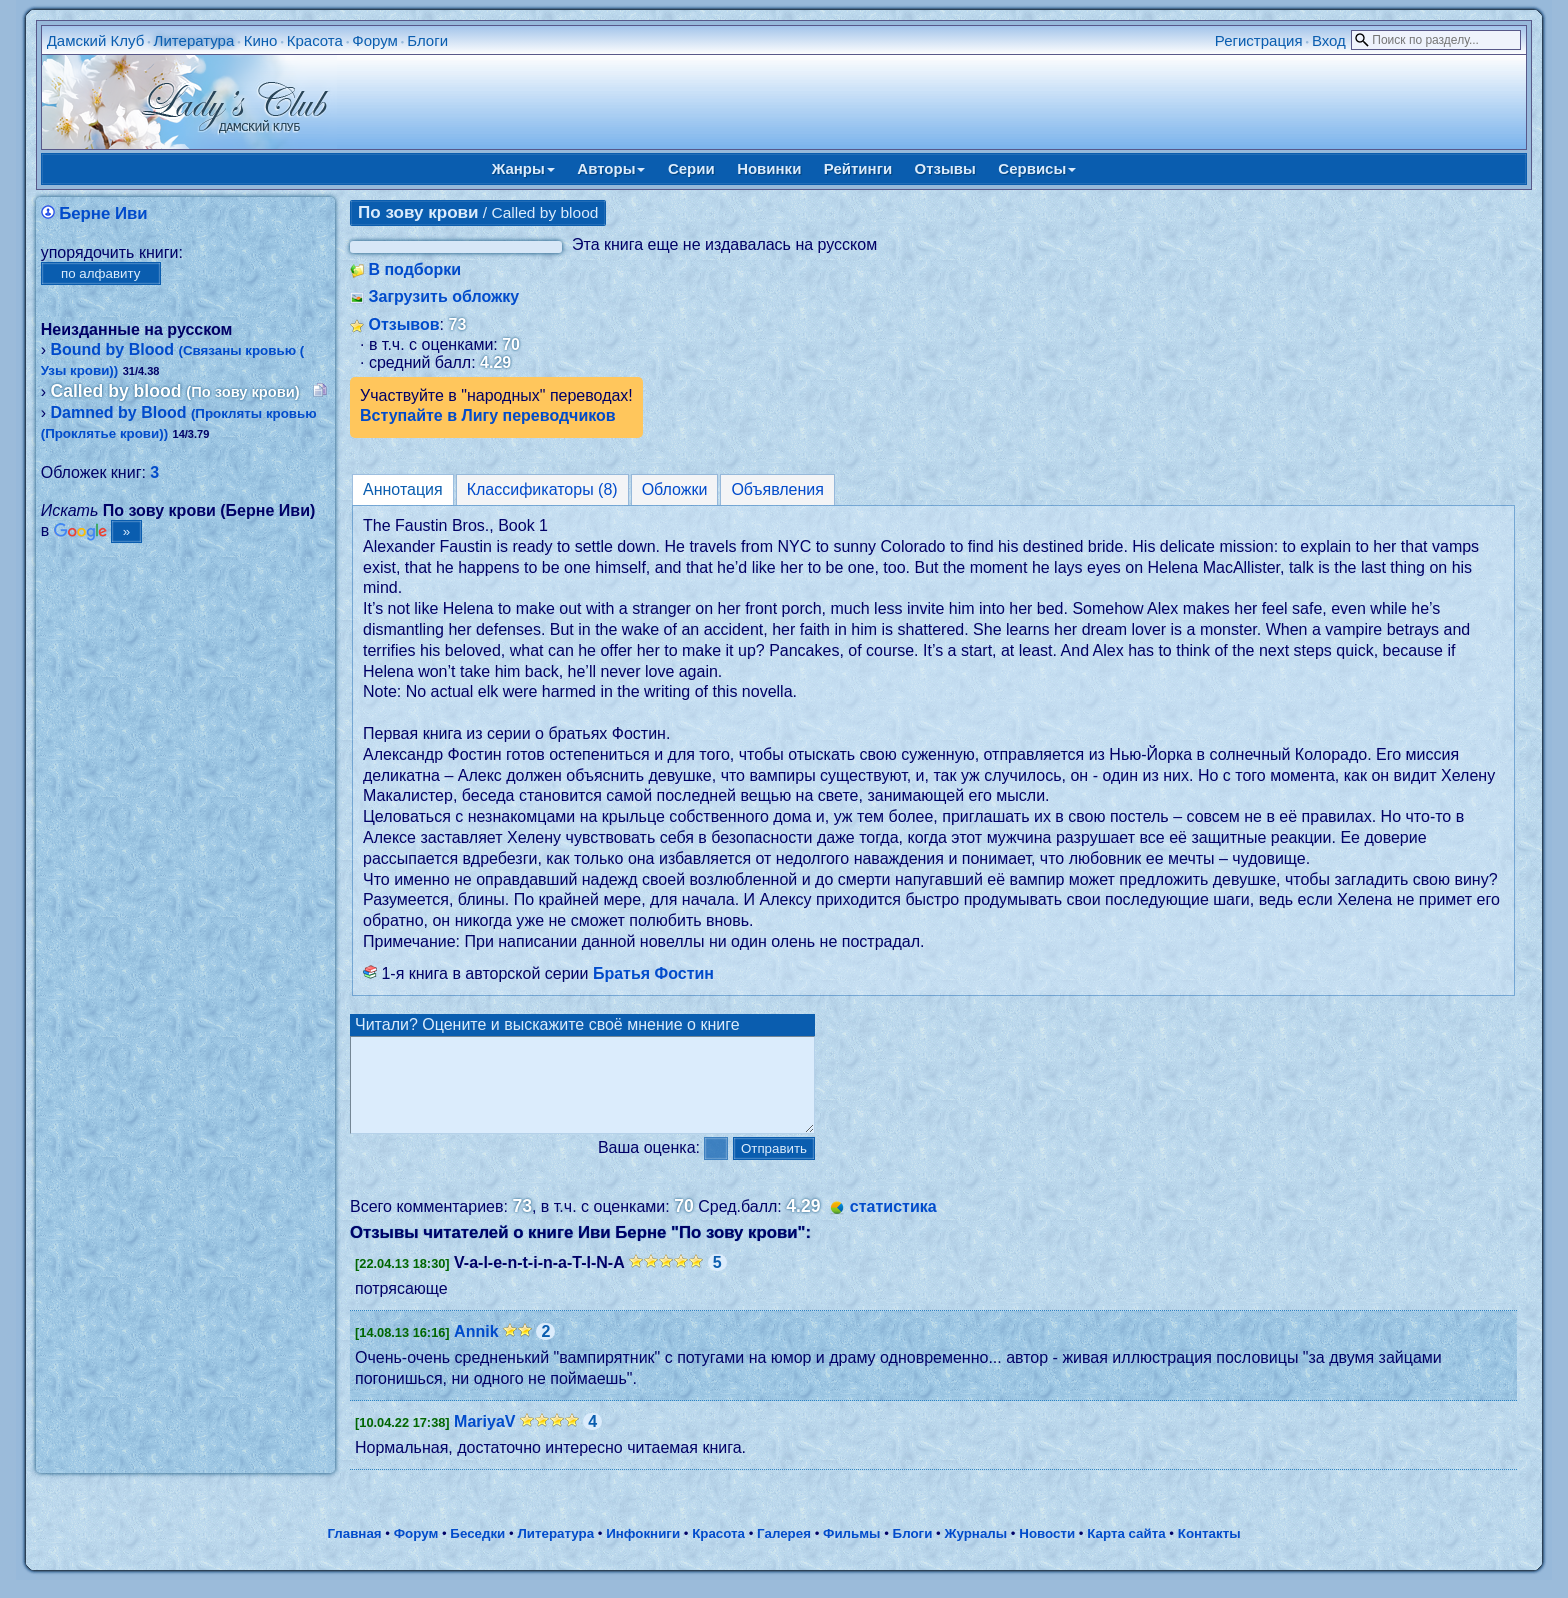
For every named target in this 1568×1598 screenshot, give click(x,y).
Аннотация (403, 489)
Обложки (675, 489)
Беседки (477, 1551)
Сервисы (1037, 168)
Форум (375, 40)
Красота (315, 40)
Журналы (975, 1551)
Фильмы (851, 1551)
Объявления (777, 489)
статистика (893, 1224)
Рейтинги (858, 168)
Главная (354, 1551)
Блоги (427, 40)
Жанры (523, 168)
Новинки (769, 168)
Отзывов (403, 324)
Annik (476, 1349)
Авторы (611, 168)
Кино (261, 40)
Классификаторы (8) (542, 489)
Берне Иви (103, 213)
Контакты (1209, 1551)
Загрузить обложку (443, 296)
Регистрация (1259, 40)
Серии (691, 168)
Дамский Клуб (96, 40)
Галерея (784, 1551)
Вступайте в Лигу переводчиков (488, 415)
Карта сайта (1126, 1551)
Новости (1047, 1551)
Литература (194, 40)
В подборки (414, 269)
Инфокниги (643, 1551)
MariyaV (484, 1439)
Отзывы (945, 168)
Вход (1329, 40)
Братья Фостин (653, 973)
